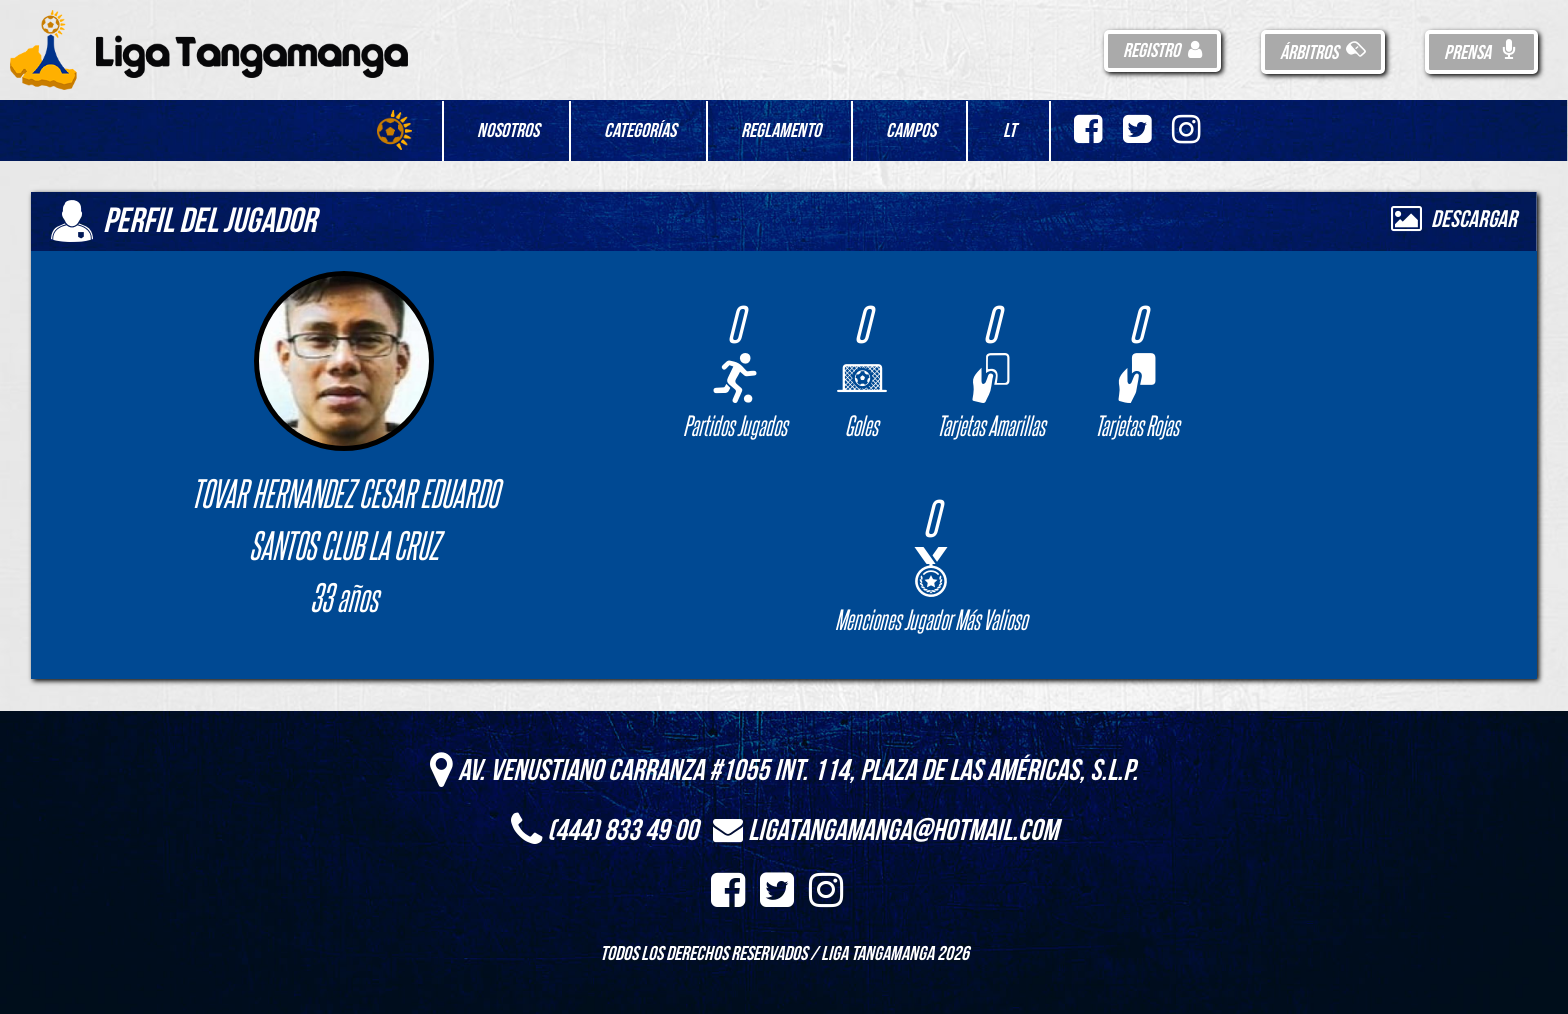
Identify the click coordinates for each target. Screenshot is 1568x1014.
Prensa (1481, 53)
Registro (1162, 51)
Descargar (1454, 219)
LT (1009, 131)
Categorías (640, 131)
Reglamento (781, 131)
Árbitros (1323, 53)
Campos (911, 131)
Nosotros (508, 131)
